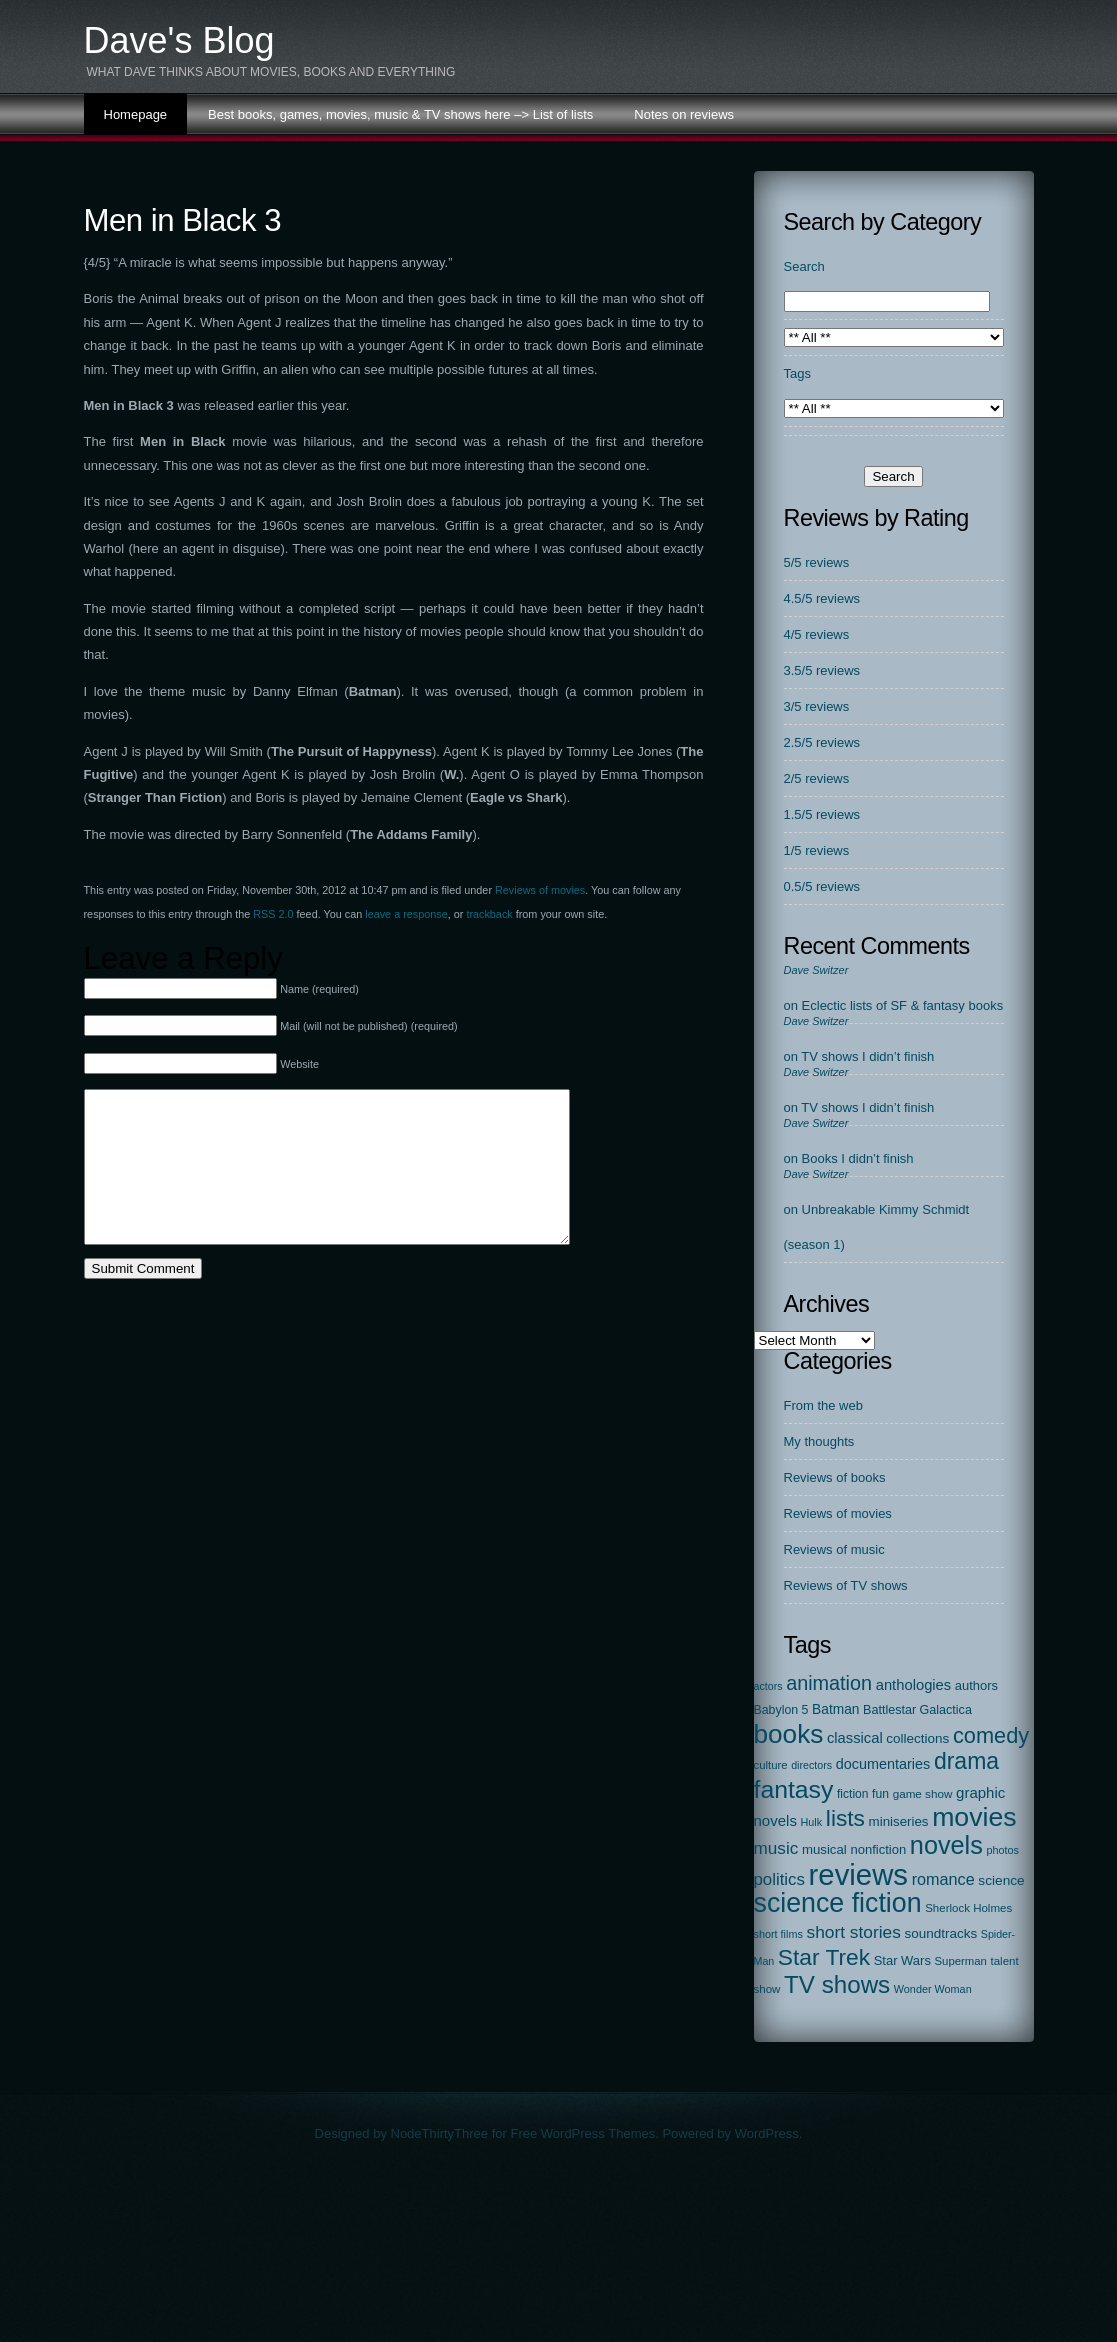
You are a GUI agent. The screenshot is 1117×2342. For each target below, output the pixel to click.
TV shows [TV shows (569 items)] (837, 1984)
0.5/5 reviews (822, 886)
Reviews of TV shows (846, 1585)
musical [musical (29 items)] (824, 1849)
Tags (797, 373)
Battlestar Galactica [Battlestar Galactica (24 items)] (917, 1710)
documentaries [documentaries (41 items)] (883, 1764)
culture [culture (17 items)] (771, 1765)
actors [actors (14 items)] (768, 1686)
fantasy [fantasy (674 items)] (794, 1789)
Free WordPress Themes (582, 2133)
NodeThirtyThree (440, 2133)
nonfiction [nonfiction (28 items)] (878, 1849)
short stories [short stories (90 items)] (853, 1932)
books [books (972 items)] (789, 1734)
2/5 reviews (817, 778)
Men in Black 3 (183, 220)
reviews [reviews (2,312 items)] (858, 1874)
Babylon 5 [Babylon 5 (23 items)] (781, 1710)
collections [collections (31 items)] (917, 1738)
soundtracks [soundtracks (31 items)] (940, 1933)
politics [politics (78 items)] (779, 1879)
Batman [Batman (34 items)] (835, 1709)
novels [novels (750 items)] (946, 1845)
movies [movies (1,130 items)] (974, 1817)
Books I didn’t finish (858, 1158)
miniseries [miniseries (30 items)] (899, 1821)
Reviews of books (835, 1477)
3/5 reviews (817, 706)
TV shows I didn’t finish (867, 1056)
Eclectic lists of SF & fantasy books (903, 1005)
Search (804, 266)
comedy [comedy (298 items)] (991, 1735)
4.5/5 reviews (822, 598)
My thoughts (819, 1441)
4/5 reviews (817, 634)
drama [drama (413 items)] (966, 1761)
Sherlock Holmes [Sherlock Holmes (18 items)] (968, 1908)
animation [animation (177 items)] (829, 1683)
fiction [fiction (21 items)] (852, 1794)
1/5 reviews (817, 850)
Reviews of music (834, 1549)
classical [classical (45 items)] (855, 1738)
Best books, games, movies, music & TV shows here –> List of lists (400, 114)
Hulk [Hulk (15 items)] (812, 1822)
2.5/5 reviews (822, 742)
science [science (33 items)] (1001, 1880)
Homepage (136, 114)
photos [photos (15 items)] (1002, 1850)
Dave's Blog (179, 40)
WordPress (767, 2133)
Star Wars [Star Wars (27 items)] (902, 1960)
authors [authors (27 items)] (976, 1685)
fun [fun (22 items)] (880, 1794)
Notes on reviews (684, 114)
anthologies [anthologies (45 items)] (914, 1685)
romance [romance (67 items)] (943, 1879)
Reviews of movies (540, 890)
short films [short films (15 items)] (778, 1934)
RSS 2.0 (273, 914)
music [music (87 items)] (776, 1848)
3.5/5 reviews (822, 670)
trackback (489, 914)
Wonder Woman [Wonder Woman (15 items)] (933, 1989)
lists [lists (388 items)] (845, 1818)
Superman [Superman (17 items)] (961, 1961)
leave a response (406, 914)
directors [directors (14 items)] (811, 1765)
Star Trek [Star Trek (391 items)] (824, 1957)
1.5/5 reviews (822, 814)
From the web (823, 1405)
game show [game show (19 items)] (923, 1793)
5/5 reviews (817, 562)
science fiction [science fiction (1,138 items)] (838, 1903)
